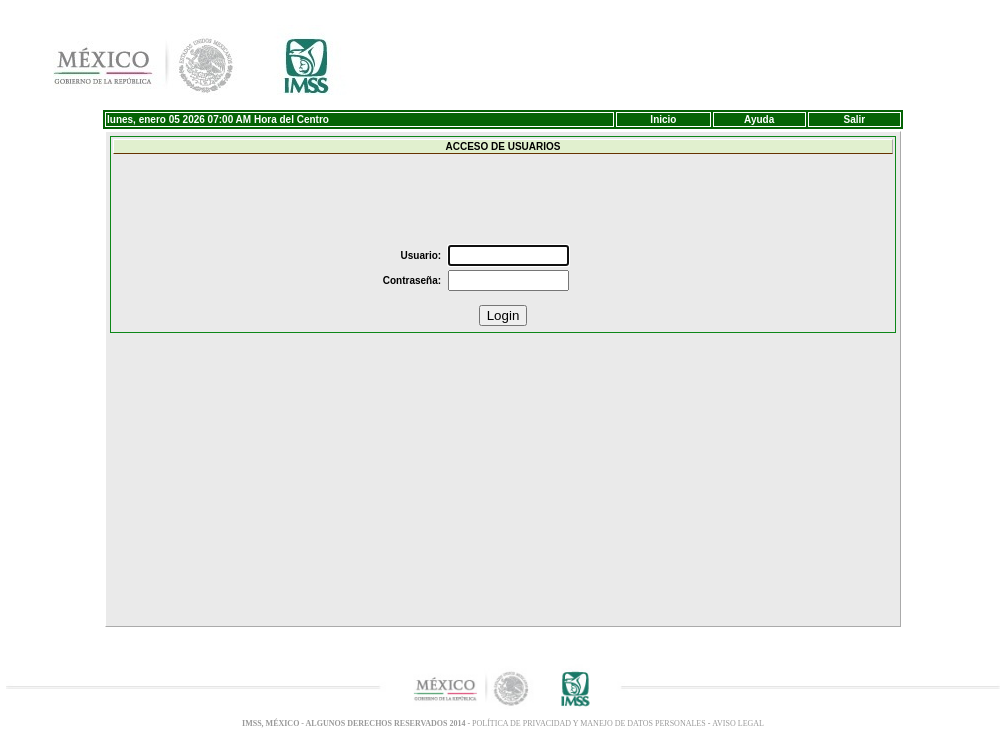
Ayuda (759, 119)
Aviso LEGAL (738, 723)
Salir (855, 119)
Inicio (663, 119)
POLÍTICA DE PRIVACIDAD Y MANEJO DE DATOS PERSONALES (590, 723)
